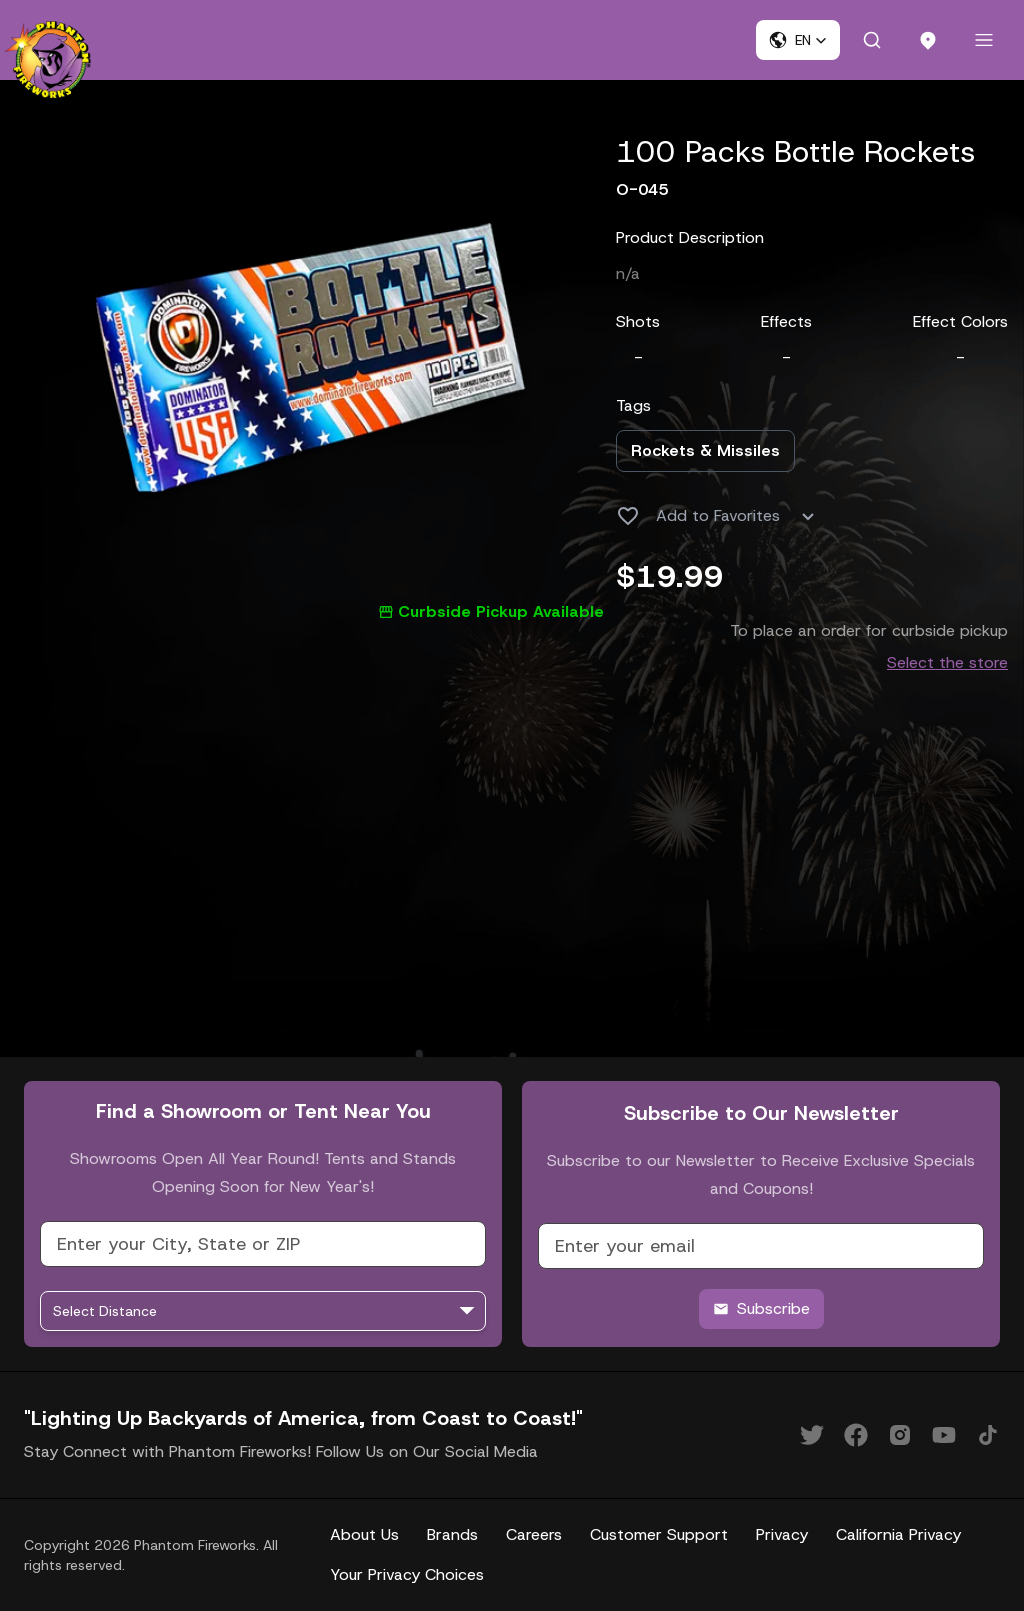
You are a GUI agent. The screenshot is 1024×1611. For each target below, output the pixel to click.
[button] (798, 40)
